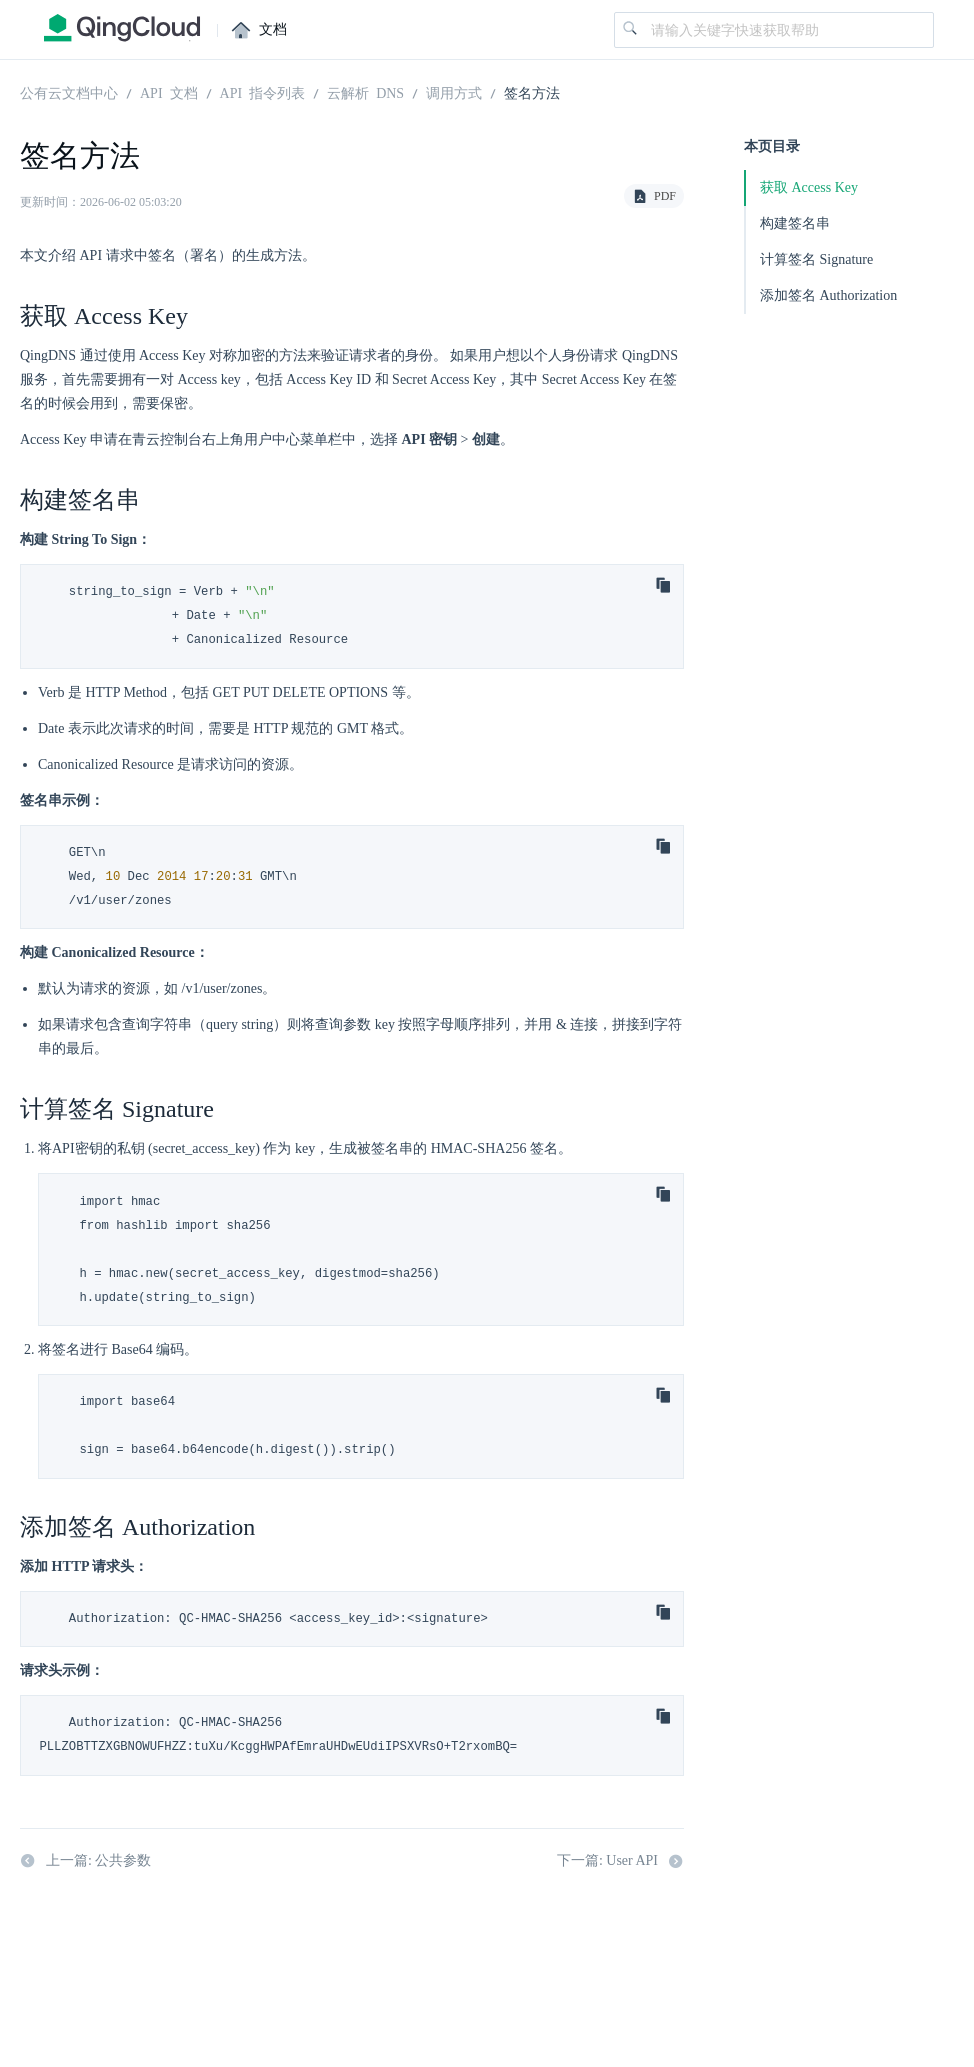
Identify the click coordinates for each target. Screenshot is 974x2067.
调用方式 (454, 92)
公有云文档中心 (69, 92)
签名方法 (532, 92)
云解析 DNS (365, 92)
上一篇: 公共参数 (85, 1861)
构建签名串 (795, 223)
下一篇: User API (620, 1861)
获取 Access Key (809, 187)
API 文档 (169, 92)
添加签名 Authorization (828, 295)
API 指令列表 (263, 92)
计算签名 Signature (816, 259)
